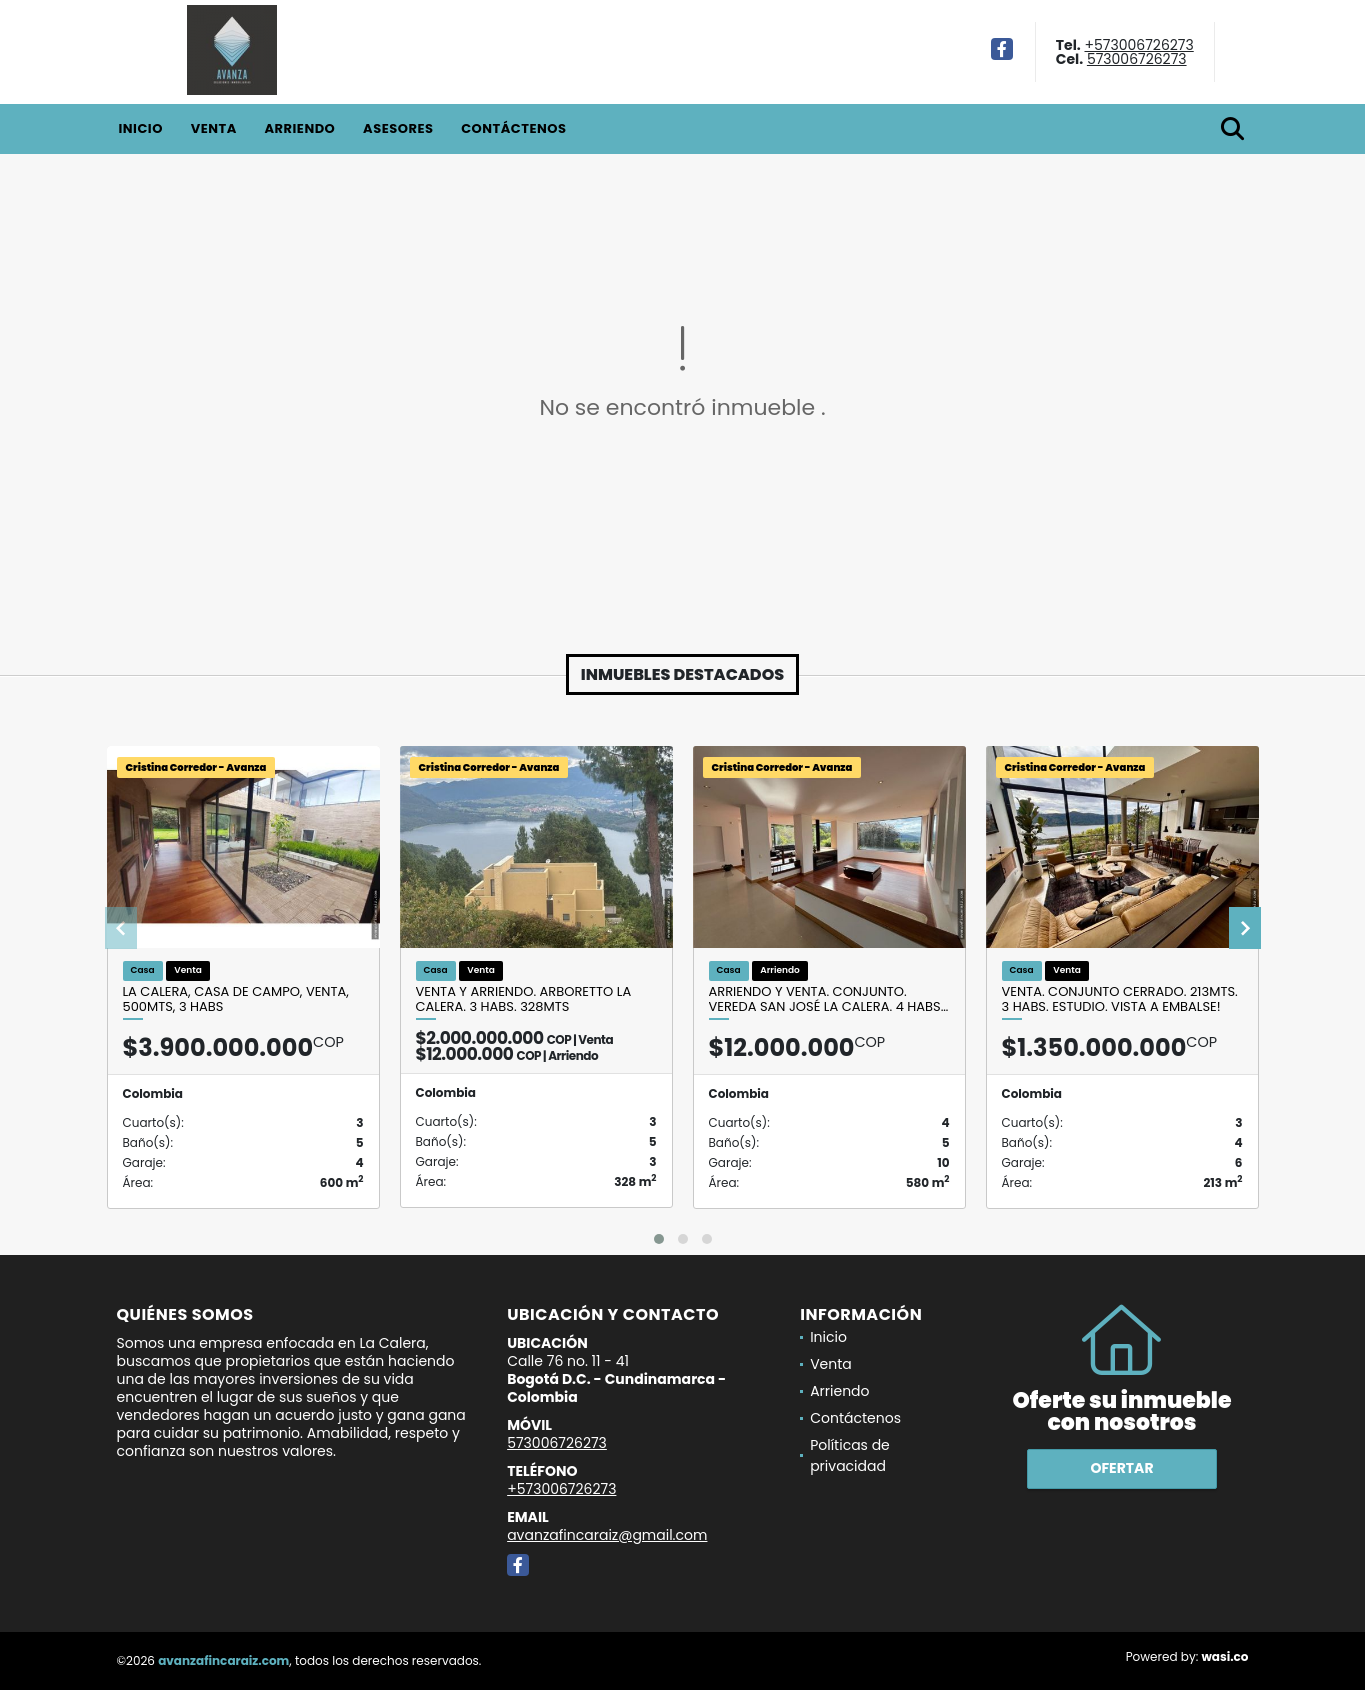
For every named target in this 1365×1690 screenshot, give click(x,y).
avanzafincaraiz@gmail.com (607, 1535)
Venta (214, 128)
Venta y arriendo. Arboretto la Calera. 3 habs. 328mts (524, 999)
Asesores (398, 128)
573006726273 (1137, 59)
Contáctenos (513, 128)
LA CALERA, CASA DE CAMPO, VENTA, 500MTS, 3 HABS (236, 999)
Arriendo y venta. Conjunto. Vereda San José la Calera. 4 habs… (829, 999)
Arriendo (299, 128)
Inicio (141, 128)
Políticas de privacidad (850, 1455)
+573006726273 (1138, 45)
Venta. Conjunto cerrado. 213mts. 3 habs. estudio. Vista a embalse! (1120, 999)
